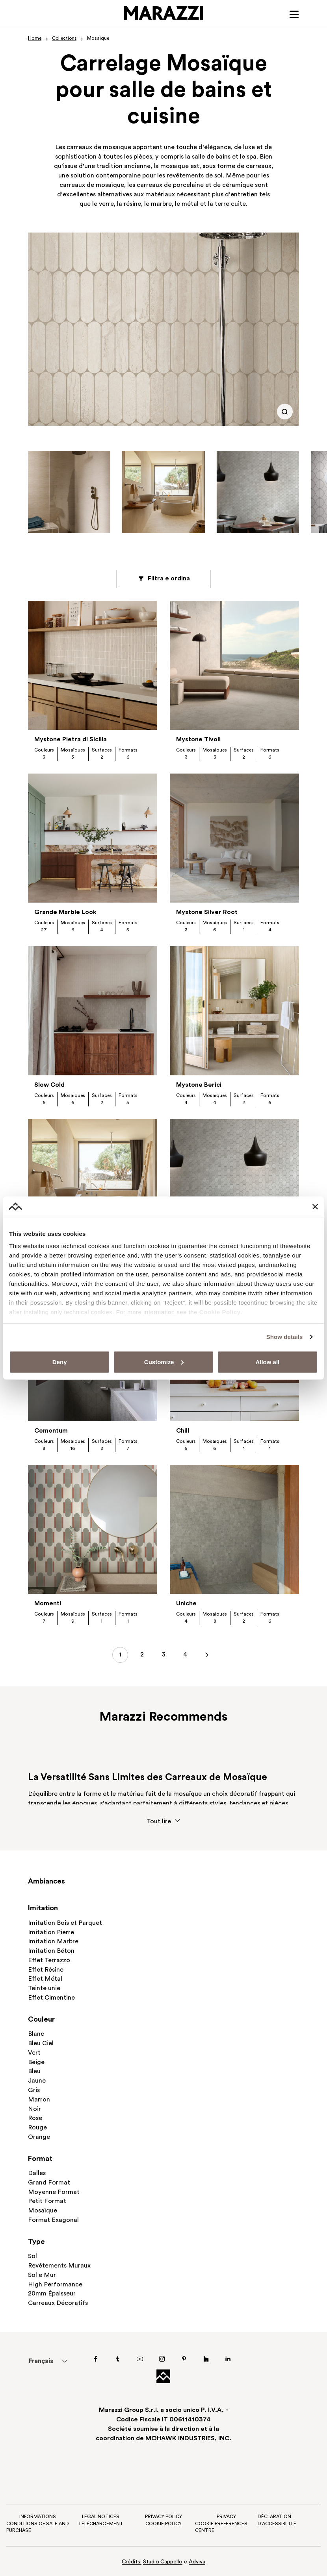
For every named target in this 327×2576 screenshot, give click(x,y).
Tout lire (163, 1822)
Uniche (186, 1604)
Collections (65, 39)
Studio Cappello (163, 2562)
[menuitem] (41, 2361)
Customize (164, 1362)
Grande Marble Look (65, 913)
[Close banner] (315, 1206)
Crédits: (131, 2562)
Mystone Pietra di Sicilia (70, 740)
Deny (59, 1362)
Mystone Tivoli (198, 740)
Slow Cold (49, 1086)
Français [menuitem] (40, 2361)
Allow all (267, 1362)
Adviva (197, 2562)
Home (34, 39)
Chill (182, 1432)
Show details (284, 1336)
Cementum (51, 1432)
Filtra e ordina (163, 579)
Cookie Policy (220, 1312)
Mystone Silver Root (207, 913)
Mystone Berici (199, 1086)
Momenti (47, 1604)
